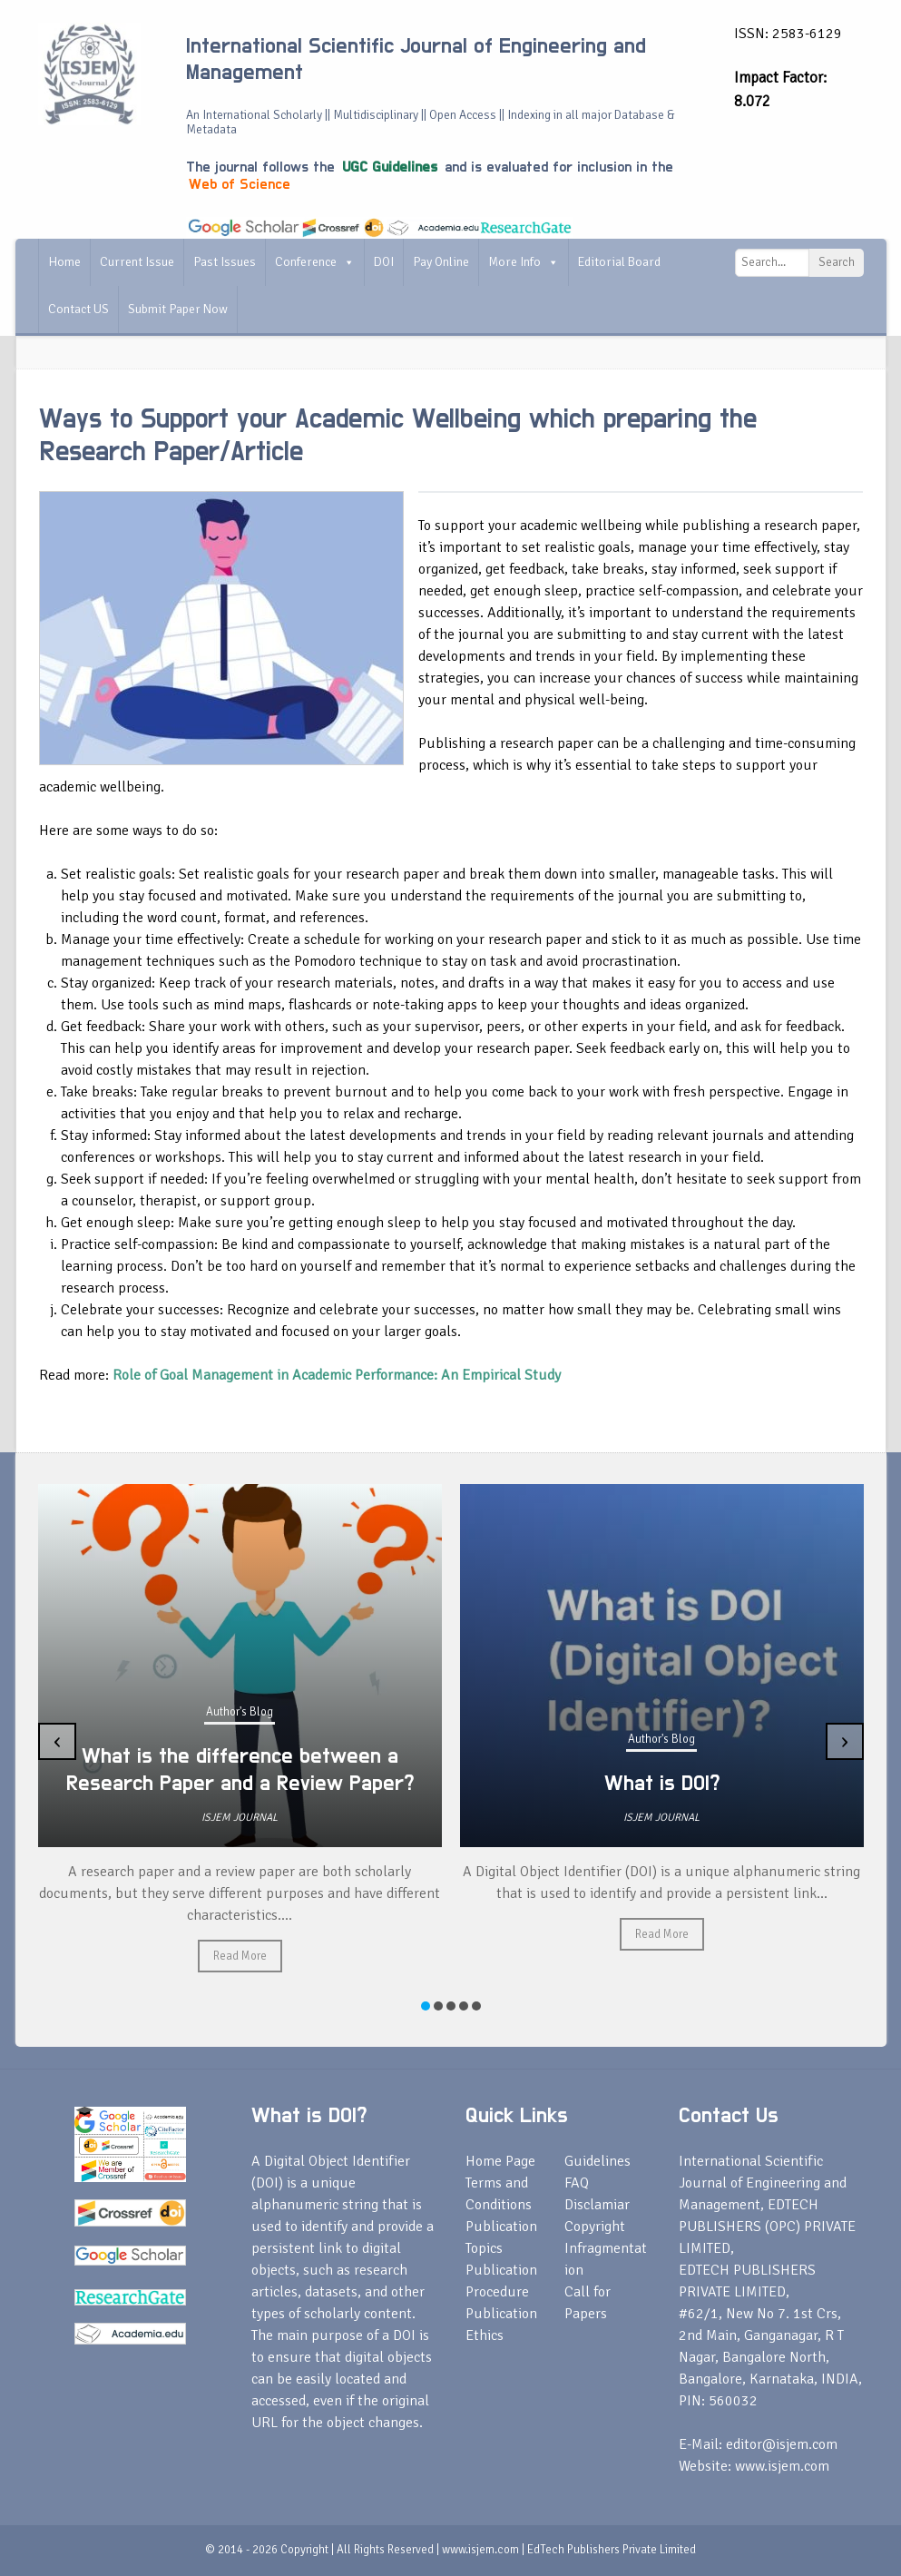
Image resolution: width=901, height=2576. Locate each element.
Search (836, 262)
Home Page (500, 2161)
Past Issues (224, 262)
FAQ (576, 2183)
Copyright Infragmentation (605, 2248)
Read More (240, 1956)
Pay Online (441, 262)
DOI (384, 262)
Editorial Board (619, 262)
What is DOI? (662, 1783)
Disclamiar (597, 2205)
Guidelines (597, 2161)
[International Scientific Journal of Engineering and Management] (89, 73)
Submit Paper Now (178, 309)
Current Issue (137, 262)
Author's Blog (239, 1712)
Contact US (78, 309)
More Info (523, 262)
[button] (425, 2006)
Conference (315, 262)
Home (64, 262)
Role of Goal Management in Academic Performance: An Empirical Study (337, 1375)
